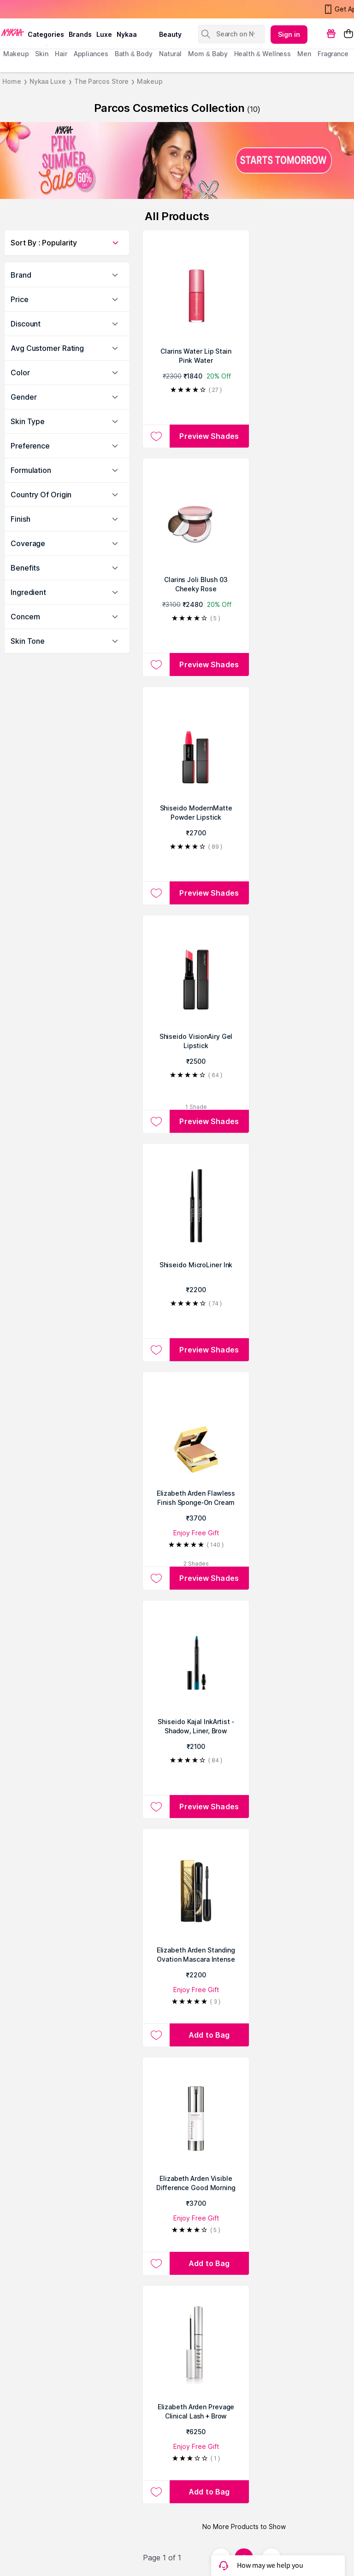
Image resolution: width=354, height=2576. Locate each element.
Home (11, 81)
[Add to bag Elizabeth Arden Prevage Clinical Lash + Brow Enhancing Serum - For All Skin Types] (209, 2491)
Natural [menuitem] (170, 54)
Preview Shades (208, 436)
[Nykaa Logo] (12, 31)
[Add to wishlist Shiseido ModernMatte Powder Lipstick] (156, 892)
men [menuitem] (304, 54)
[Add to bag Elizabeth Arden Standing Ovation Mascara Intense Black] (209, 2034)
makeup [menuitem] (16, 54)
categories (46, 34)
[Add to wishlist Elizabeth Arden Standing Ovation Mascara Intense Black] (156, 2034)
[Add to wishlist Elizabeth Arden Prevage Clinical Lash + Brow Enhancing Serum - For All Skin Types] (156, 2491)
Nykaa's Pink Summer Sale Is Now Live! (66, 9)
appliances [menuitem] (91, 54)
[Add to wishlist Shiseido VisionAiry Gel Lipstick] (156, 1121)
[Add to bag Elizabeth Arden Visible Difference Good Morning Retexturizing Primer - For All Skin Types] (209, 2263)
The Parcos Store (101, 81)
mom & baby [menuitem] (207, 54)
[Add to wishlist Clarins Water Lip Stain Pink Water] (156, 436)
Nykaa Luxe (48, 81)
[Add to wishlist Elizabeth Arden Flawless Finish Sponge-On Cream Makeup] (156, 1578)
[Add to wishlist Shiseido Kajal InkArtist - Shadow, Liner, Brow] (156, 1806)
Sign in (289, 34)
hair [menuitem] (61, 54)
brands (80, 34)
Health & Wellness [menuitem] (262, 54)
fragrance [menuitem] (333, 54)
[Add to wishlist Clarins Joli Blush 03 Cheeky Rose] (156, 664)
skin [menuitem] (41, 54)
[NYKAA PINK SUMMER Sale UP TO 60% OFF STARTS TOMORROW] (177, 160)
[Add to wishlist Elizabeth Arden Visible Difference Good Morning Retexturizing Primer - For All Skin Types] (156, 2263)
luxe (104, 34)
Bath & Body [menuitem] (134, 54)
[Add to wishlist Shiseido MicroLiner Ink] (156, 1349)
